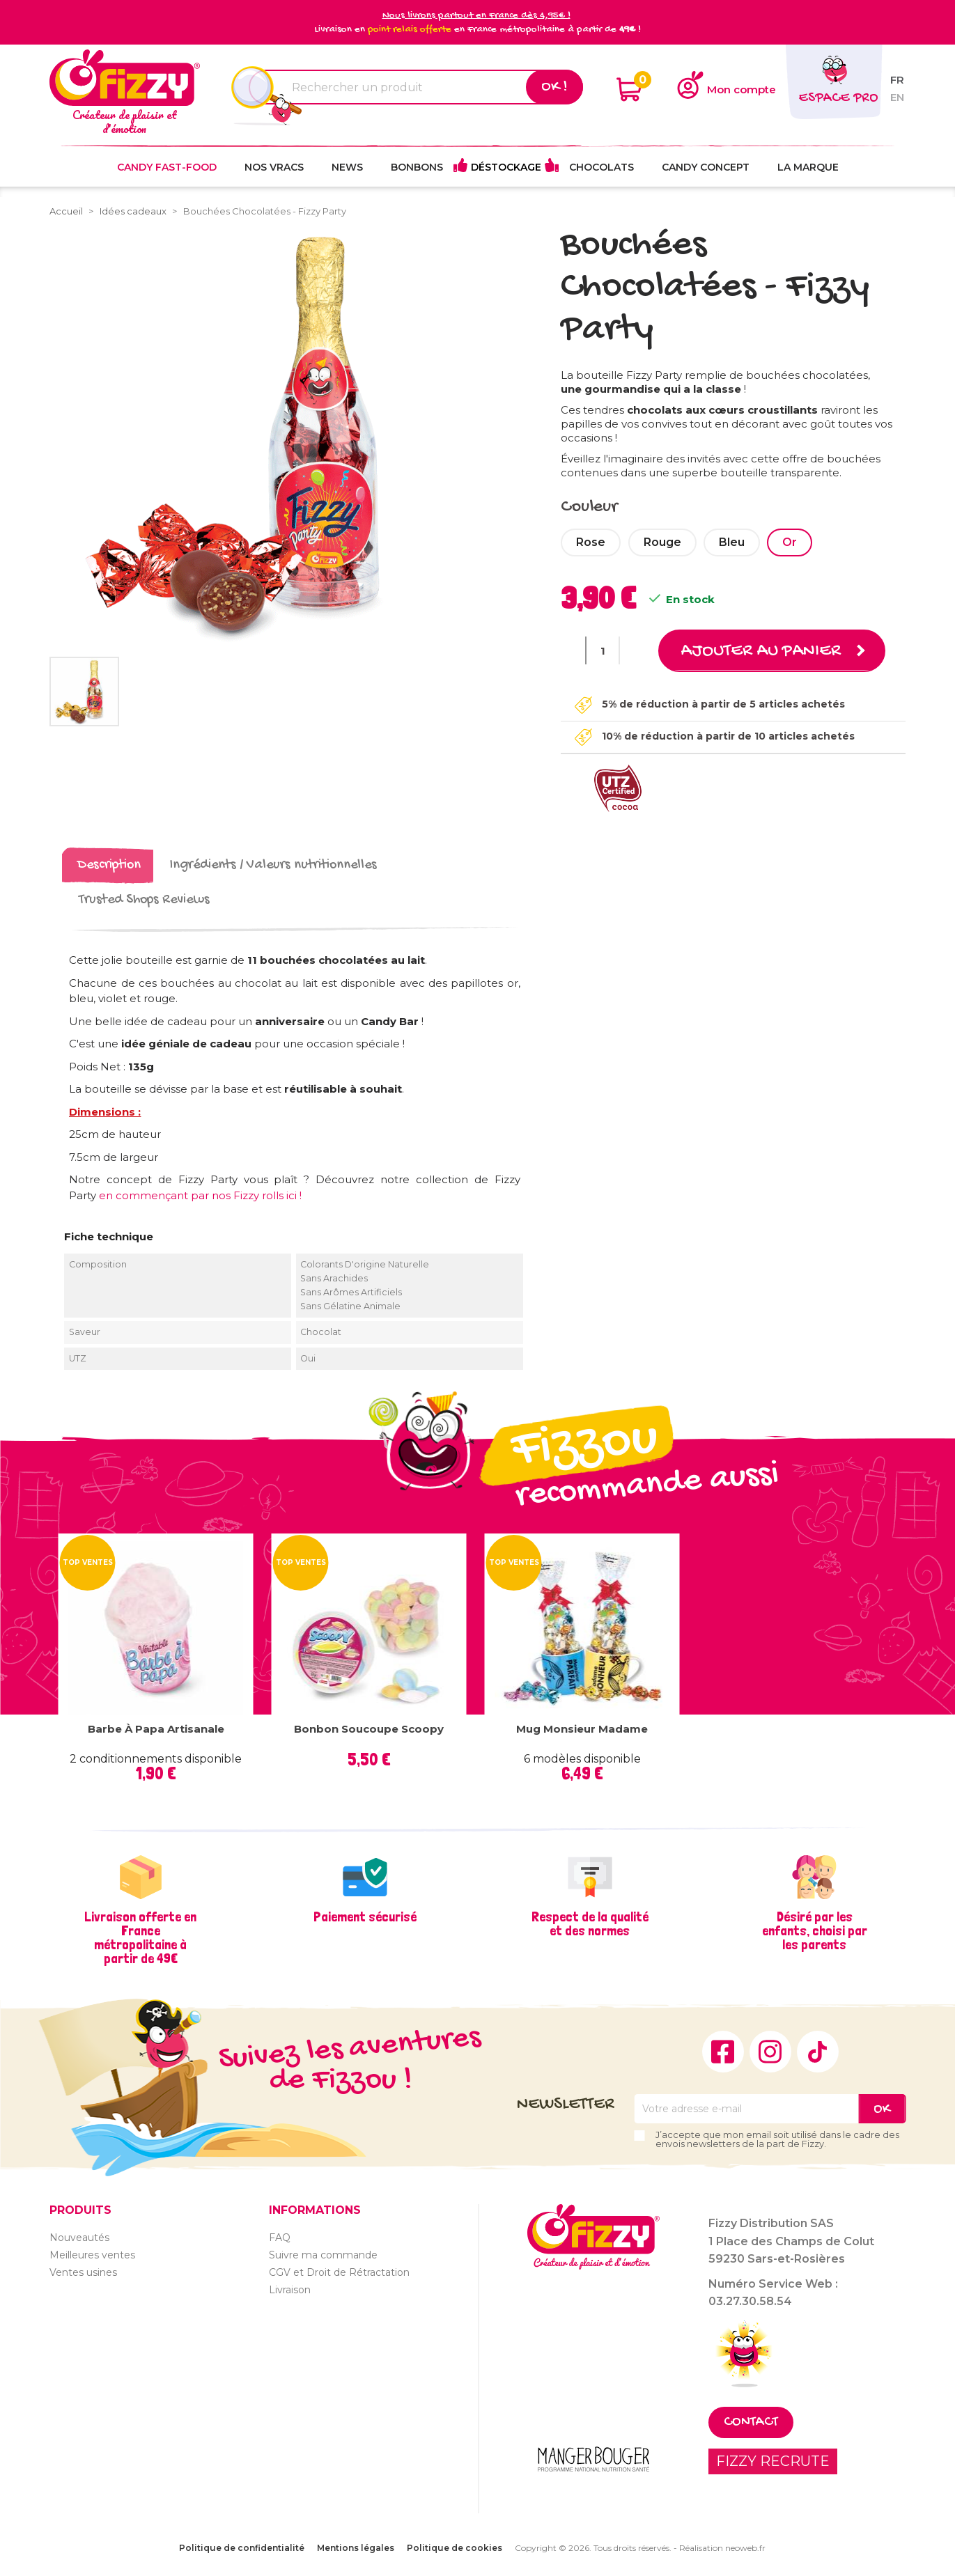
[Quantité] (602, 650)
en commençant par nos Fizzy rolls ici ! (200, 1194)
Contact (751, 2422)
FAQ (279, 2237)
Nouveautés (79, 2237)
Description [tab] (109, 865)
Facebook (723, 2051)
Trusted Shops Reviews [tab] (144, 900)
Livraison (290, 2289)
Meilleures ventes (92, 2254)
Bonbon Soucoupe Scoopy (369, 1728)
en (897, 97)
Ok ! (554, 87)
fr (897, 79)
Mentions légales (355, 2548)
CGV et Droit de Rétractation (339, 2271)
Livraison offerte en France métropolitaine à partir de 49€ (140, 1937)
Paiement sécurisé (365, 1916)
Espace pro (838, 99)
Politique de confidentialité (241, 2548)
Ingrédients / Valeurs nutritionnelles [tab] (273, 865)
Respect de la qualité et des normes (590, 1923)
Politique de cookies (454, 2548)
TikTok (818, 2051)
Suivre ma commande (323, 2254)
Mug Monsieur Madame (582, 1728)
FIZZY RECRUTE (773, 2461)
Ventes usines (83, 2271)
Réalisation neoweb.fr (722, 2548)
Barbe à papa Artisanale (156, 1728)
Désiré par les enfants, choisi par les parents (814, 1930)
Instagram (770, 2051)
